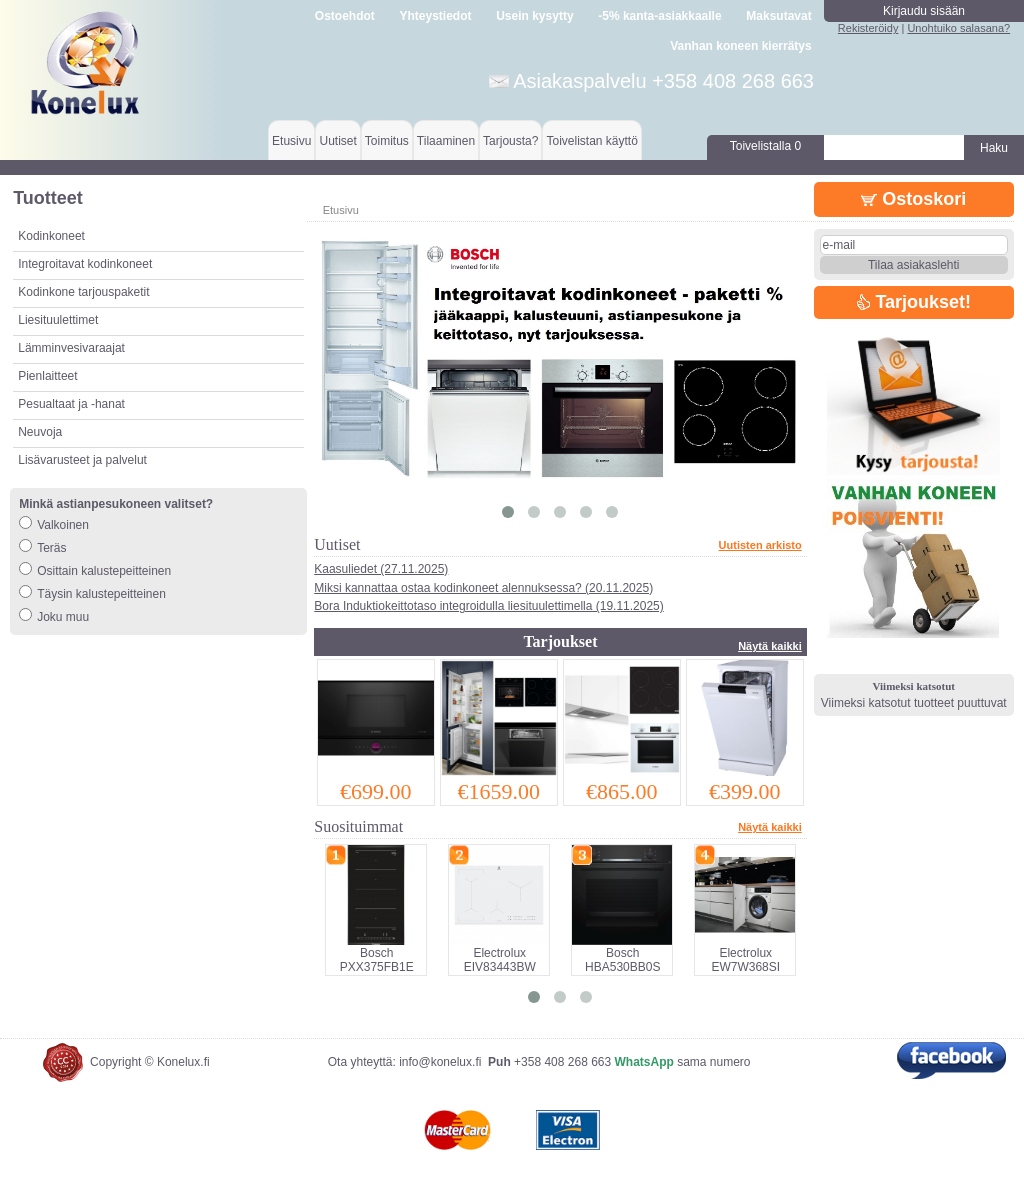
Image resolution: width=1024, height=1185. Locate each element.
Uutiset (337, 141)
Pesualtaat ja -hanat (71, 404)
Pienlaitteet (47, 376)
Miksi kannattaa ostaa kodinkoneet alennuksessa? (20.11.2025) (483, 588)
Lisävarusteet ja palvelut (82, 460)
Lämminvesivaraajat (71, 348)
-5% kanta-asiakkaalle (659, 16)
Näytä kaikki (770, 646)
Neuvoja (40, 432)
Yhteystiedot (436, 16)
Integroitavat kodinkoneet (85, 264)
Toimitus (387, 141)
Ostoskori (913, 199)
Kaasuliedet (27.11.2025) (381, 569)
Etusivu (291, 141)
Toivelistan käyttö (591, 141)
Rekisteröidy (868, 28)
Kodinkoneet (51, 236)
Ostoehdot (345, 16)
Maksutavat (778, 16)
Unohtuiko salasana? (958, 28)
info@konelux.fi (440, 1062)
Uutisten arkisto (760, 545)
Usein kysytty (534, 16)
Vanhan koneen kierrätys (740, 46)
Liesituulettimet (58, 320)
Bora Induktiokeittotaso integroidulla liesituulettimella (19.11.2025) (489, 606)
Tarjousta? (510, 141)
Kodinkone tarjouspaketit (83, 292)
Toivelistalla (765, 146)
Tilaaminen (446, 141)
